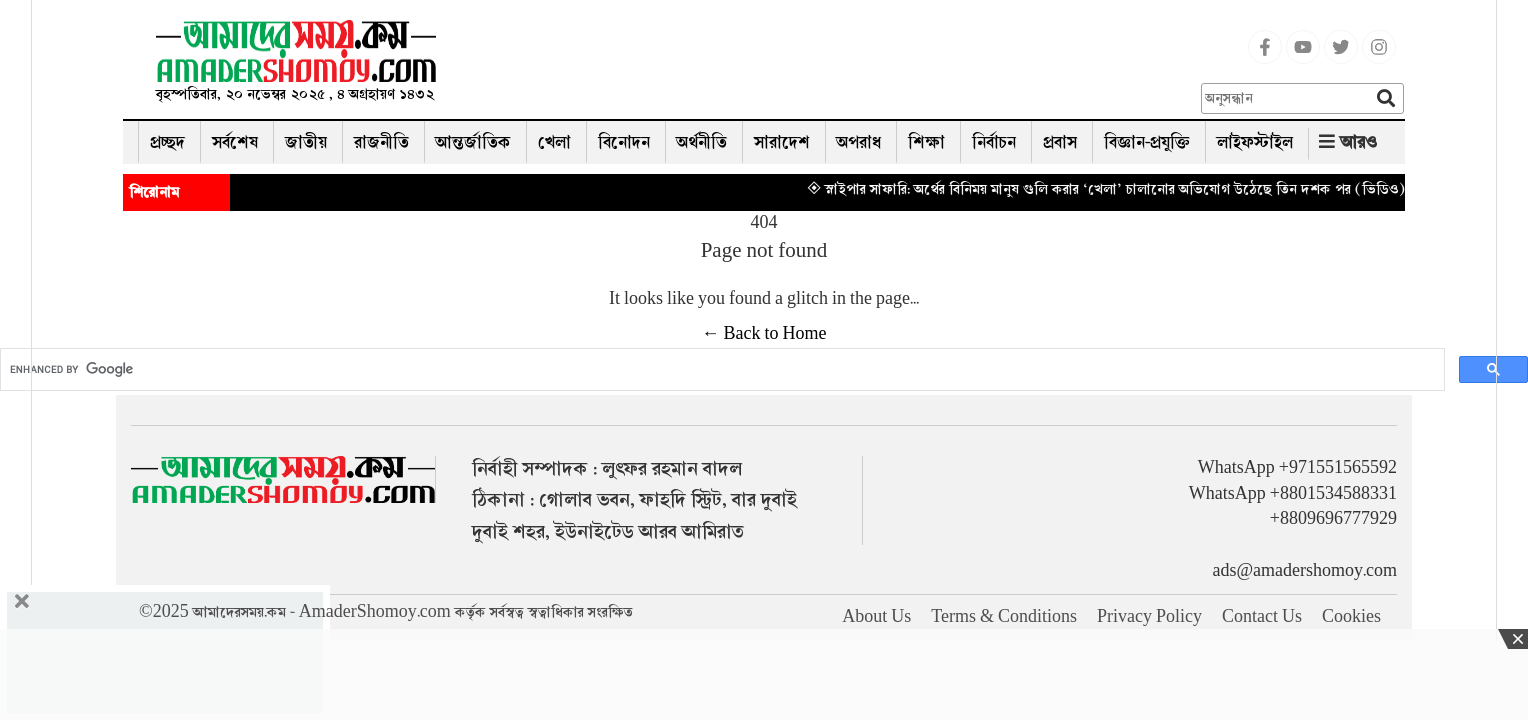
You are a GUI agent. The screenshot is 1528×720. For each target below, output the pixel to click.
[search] (720, 370)
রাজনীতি (381, 142)
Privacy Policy (1149, 617)
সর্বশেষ (235, 142)
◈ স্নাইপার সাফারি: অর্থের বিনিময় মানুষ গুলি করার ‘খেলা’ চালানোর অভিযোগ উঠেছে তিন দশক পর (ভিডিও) (1124, 189)
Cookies (1351, 617)
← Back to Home (764, 334)
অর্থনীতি (702, 142)
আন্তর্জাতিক (473, 142)
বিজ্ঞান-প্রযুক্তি (1147, 142)
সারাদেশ (782, 142)
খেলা (554, 142)
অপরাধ (859, 142)
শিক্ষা (926, 142)
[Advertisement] (827, 65)
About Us (876, 617)
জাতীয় (306, 142)
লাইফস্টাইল (1255, 142)
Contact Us (1262, 617)
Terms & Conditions (1004, 617)
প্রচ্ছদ (167, 142)
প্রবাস (1060, 142)
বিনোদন (624, 142)
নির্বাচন (994, 142)
